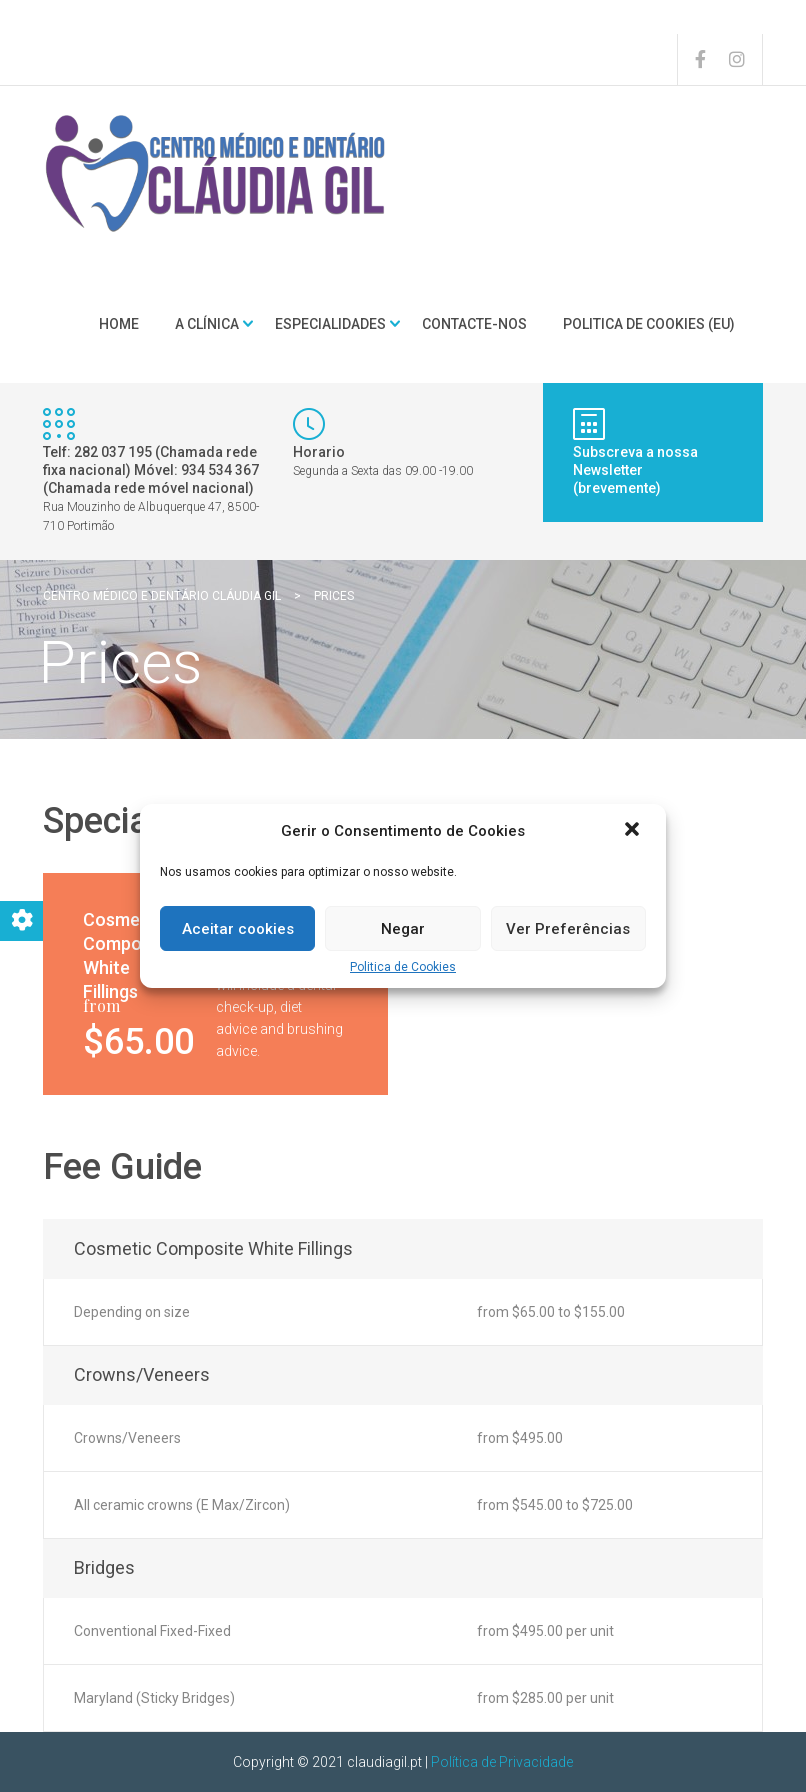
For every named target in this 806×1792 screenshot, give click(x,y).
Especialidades (330, 324)
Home (119, 324)
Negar (403, 929)
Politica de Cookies (403, 967)
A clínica (207, 324)
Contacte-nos (474, 324)
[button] (634, 831)
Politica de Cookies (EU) (649, 324)
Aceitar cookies (238, 929)
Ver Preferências (568, 929)
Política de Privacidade (502, 1762)
